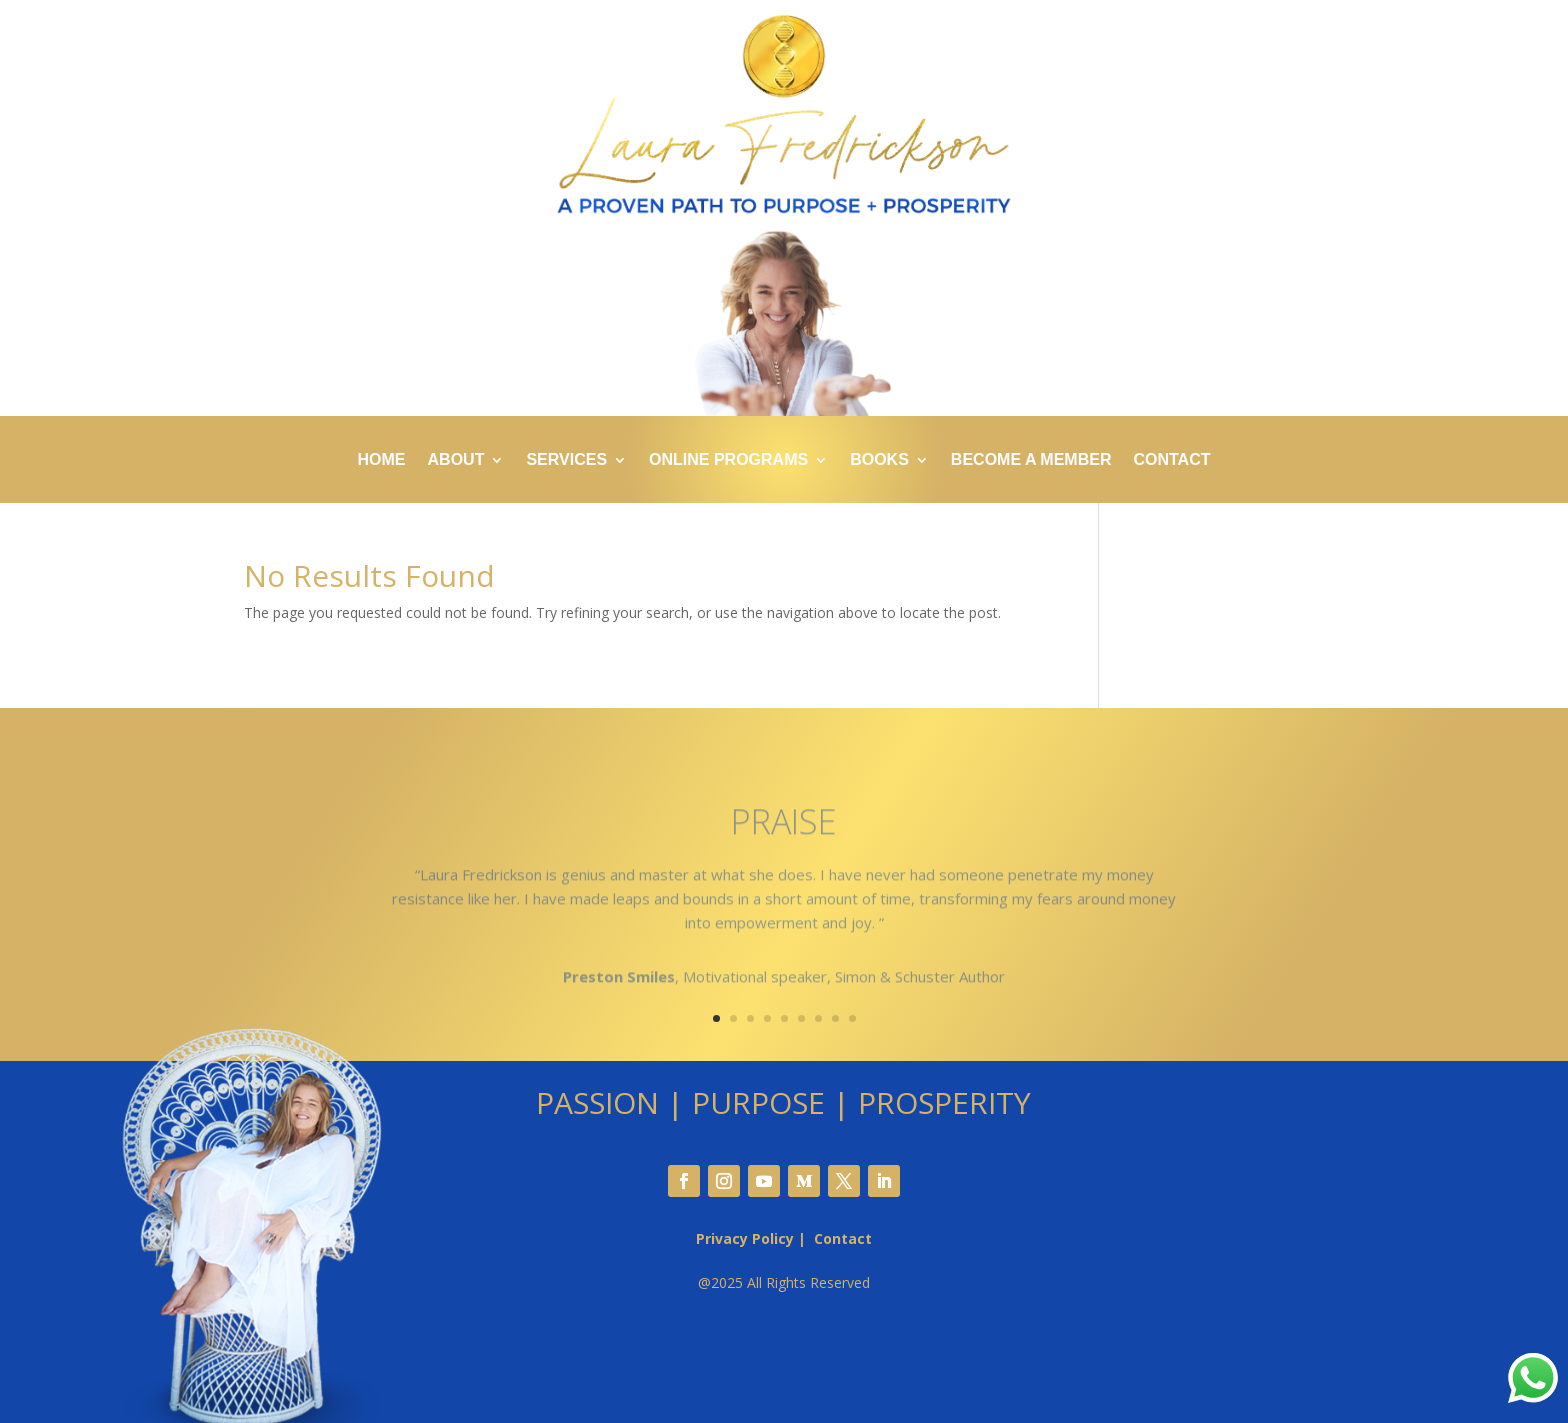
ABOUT (456, 460)
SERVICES (566, 460)
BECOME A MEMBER (1031, 460)
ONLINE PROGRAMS (728, 460)
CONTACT (1171, 460)
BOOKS (879, 460)
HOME (382, 460)
